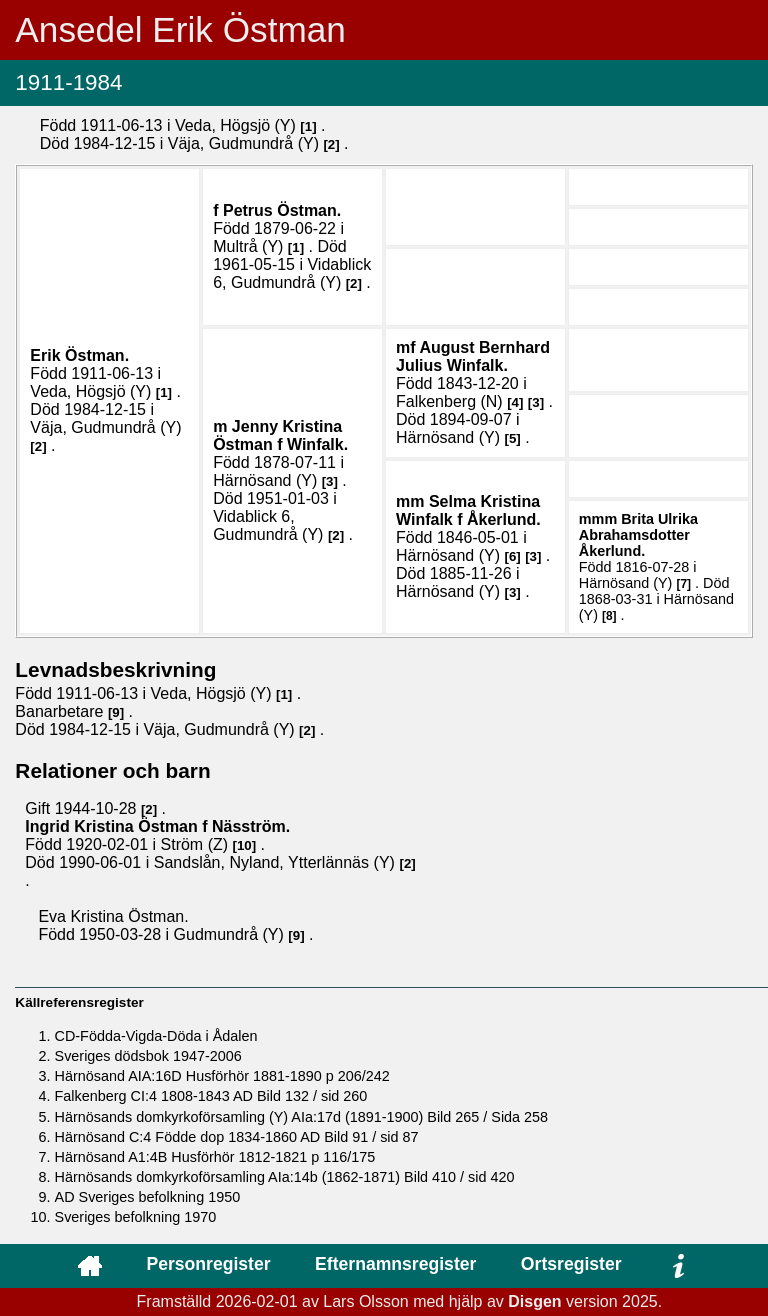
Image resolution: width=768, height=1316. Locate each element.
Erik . (79, 355)
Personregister (208, 1264)
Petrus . (282, 210)
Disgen (534, 1301)
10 (244, 845)
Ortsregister (571, 1264)
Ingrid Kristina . (157, 826)
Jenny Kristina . (280, 435)
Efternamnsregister (395, 1264)
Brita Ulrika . (638, 535)
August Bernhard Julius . (473, 356)
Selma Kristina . (468, 510)
